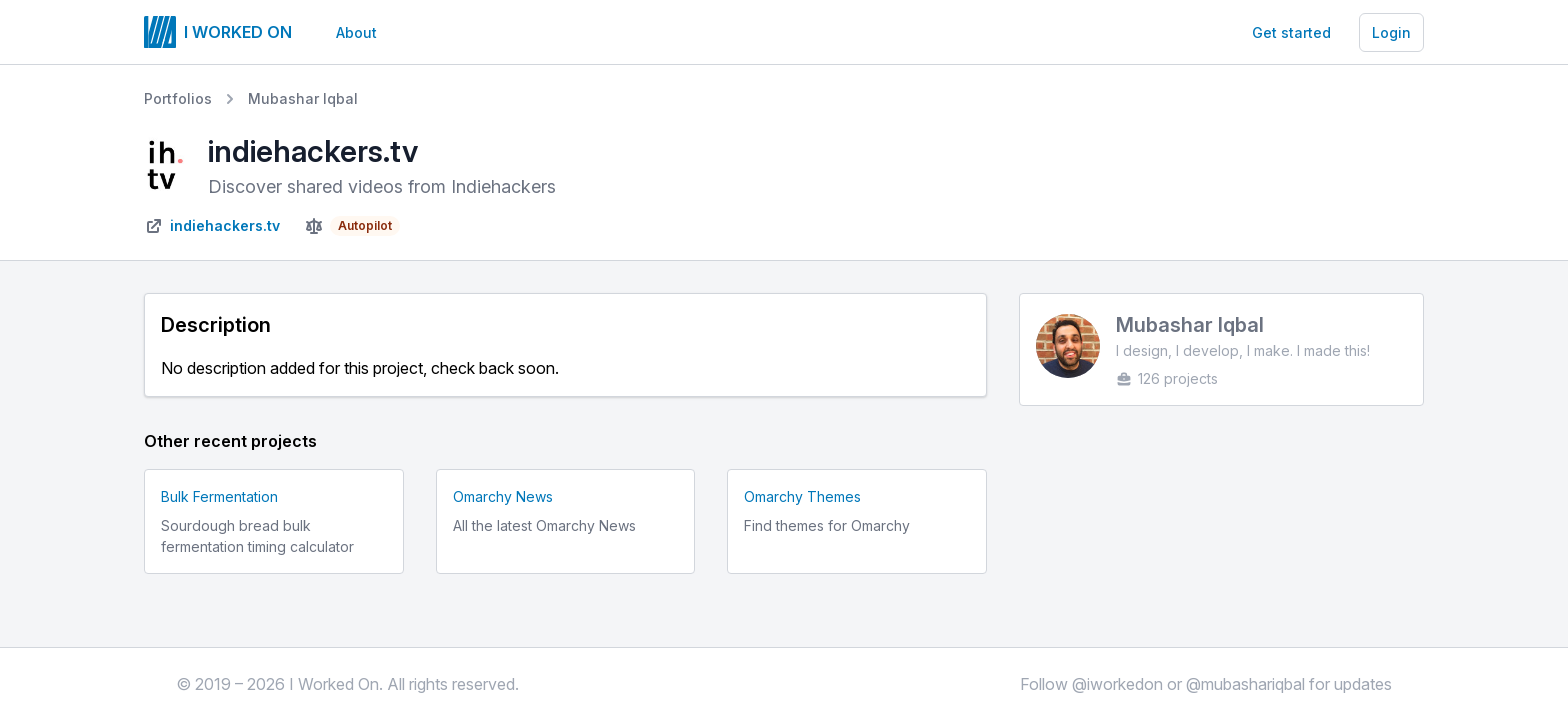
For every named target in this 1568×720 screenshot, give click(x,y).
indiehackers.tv (225, 225)
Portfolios (178, 98)
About (356, 32)
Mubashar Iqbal (303, 98)
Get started (1291, 32)
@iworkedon (1117, 684)
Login (1391, 32)
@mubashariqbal (1245, 684)
